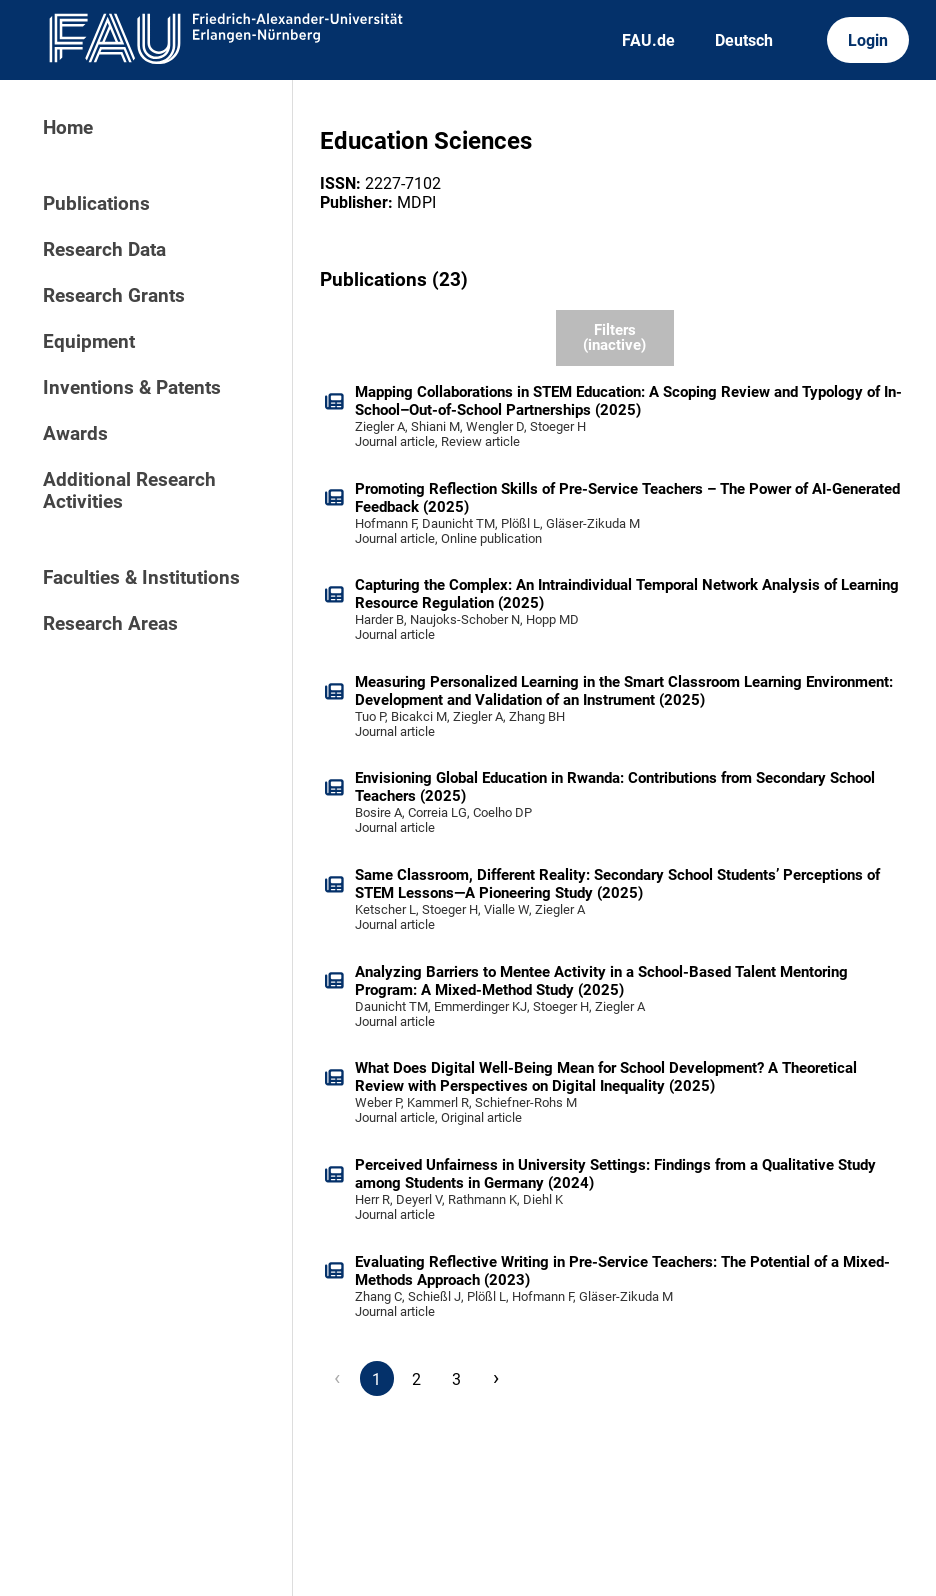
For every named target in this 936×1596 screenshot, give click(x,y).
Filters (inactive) (614, 337)
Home (68, 128)
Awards (75, 434)
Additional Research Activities (129, 491)
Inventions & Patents (132, 388)
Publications (96, 204)
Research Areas (110, 624)
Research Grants (114, 296)
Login (868, 40)
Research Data (104, 250)
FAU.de (648, 40)
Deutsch (744, 40)
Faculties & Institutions (141, 578)
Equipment (89, 342)
